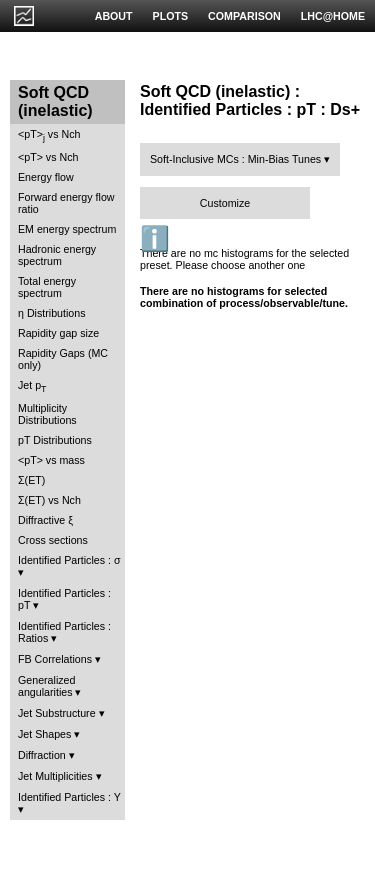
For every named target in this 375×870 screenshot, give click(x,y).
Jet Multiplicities (55, 776)
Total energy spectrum (47, 287)
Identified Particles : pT (64, 599)
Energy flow (46, 177)
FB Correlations (55, 659)
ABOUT (114, 16)
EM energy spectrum (67, 229)
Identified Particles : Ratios (64, 632)
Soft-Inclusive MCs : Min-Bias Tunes (235, 159)
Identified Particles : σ (69, 560)
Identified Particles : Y (69, 797)
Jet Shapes (44, 734)
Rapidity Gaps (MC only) (63, 359)
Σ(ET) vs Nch (49, 500)
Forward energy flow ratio (66, 203)
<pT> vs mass (51, 460)
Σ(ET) (31, 480)
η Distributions (52, 313)
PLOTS (171, 16)
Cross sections (53, 540)
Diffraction (42, 755)
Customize (225, 203)
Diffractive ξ (45, 520)
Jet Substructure (57, 713)
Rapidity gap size (58, 333)
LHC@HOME (333, 16)
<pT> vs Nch (49, 135)
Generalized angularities (46, 686)
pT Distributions (55, 440)
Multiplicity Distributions (47, 414)
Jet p (32, 386)
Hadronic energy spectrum (57, 255)
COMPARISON (244, 16)
